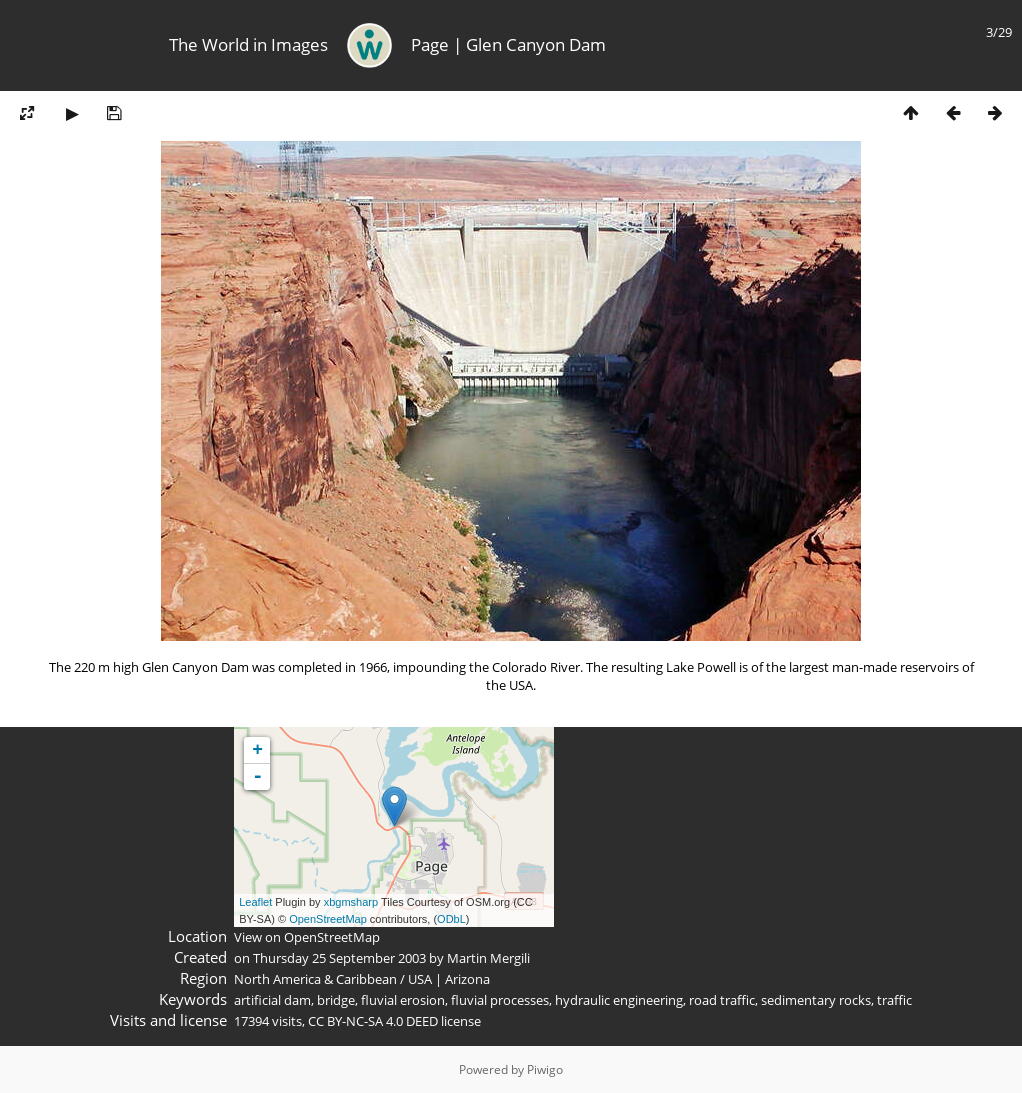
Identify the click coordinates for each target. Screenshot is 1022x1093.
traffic (894, 1000)
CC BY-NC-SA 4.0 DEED (373, 1021)
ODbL (451, 919)
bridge (336, 1000)
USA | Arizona (449, 979)
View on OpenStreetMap (307, 937)
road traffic (722, 1000)
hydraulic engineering (619, 1000)
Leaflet (255, 902)
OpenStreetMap (328, 919)
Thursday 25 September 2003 (339, 958)
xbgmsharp (351, 902)
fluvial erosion (403, 1000)
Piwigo (545, 1069)
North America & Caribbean (315, 979)
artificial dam (272, 1000)
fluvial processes (500, 1000)
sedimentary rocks (816, 1000)
